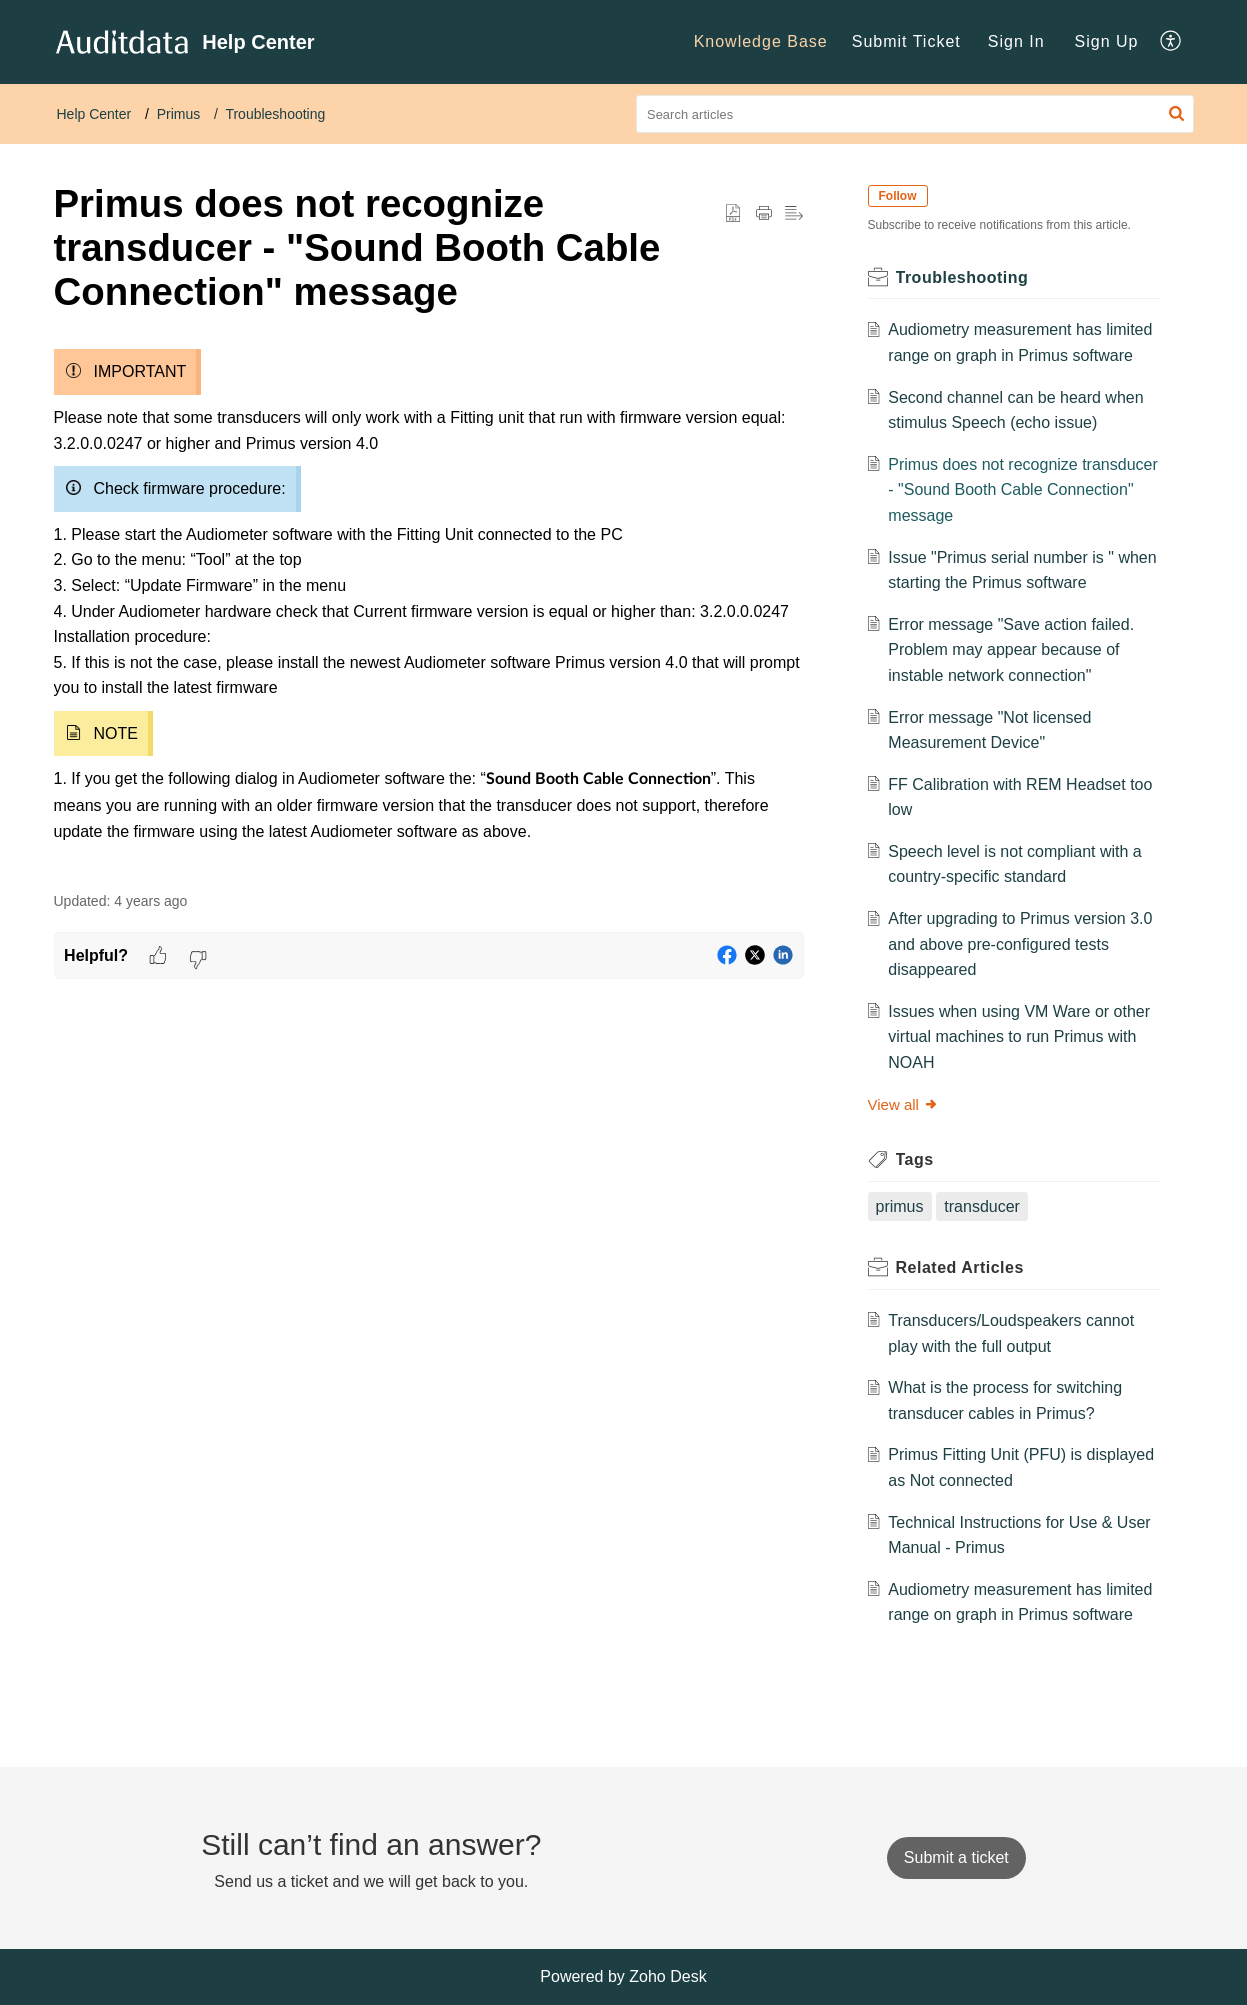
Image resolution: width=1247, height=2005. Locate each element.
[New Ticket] (956, 1857)
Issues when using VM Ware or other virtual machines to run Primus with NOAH (1019, 1037)
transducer (982, 1206)
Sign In (1016, 41)
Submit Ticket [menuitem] (906, 41)
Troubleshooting (275, 114)
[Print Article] (764, 214)
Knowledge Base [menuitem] (761, 41)
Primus (179, 114)
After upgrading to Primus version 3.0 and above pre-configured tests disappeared (1020, 944)
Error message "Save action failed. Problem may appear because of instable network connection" (1011, 650)
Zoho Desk (667, 1976)
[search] (915, 114)
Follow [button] (898, 196)
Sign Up (1107, 41)
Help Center (94, 114)
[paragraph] (429, 604)
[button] (1176, 114)
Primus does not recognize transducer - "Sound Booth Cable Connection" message (1022, 490)
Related (960, 1267)
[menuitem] (761, 42)
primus (900, 1206)
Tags (915, 1159)
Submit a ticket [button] (956, 1857)
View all (903, 1104)
